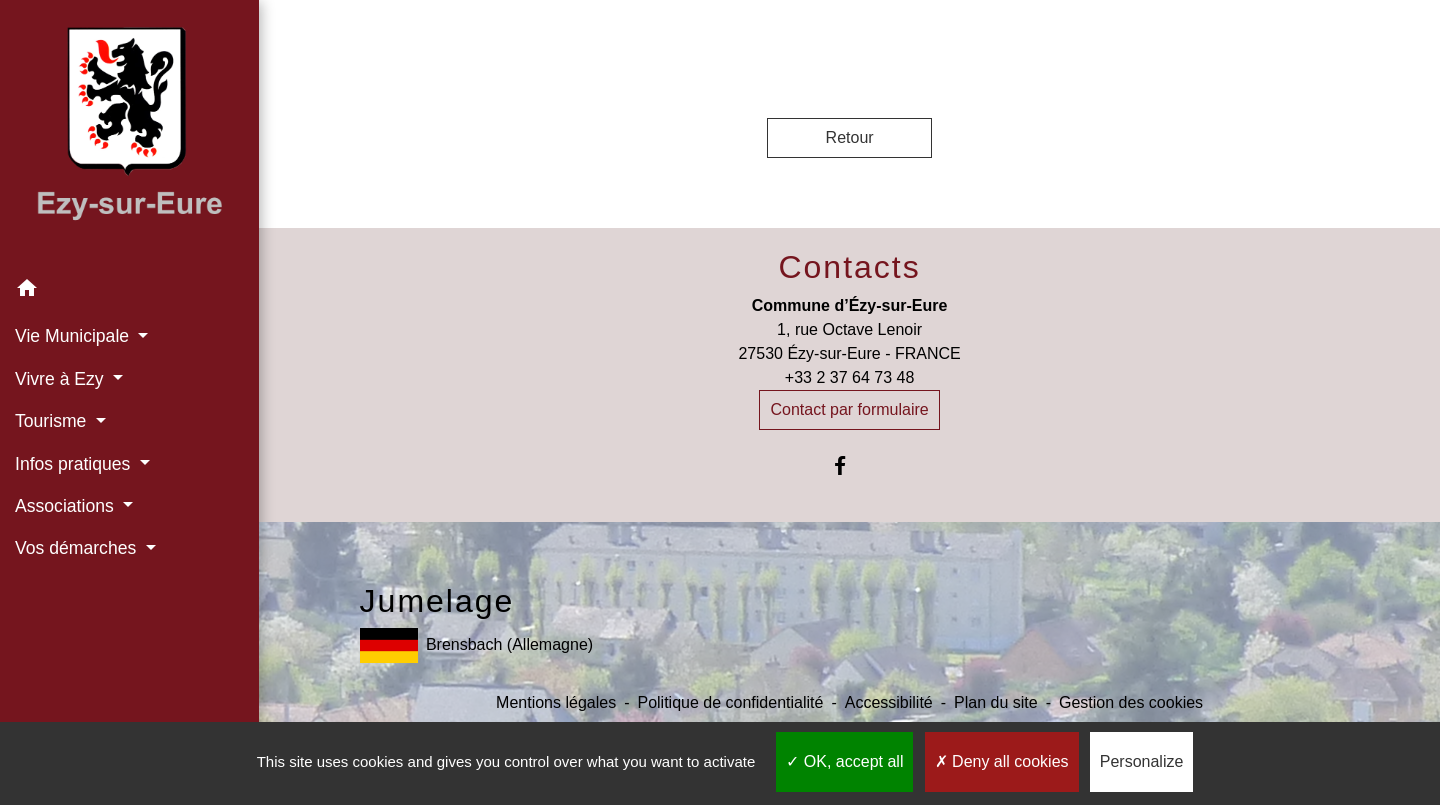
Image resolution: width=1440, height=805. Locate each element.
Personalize (1142, 761)
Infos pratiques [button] (75, 464)
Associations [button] (67, 506)
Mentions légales (556, 702)
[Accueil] (129, 134)
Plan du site (996, 702)
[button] (129, 291)
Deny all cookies (1002, 761)
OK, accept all (844, 761)
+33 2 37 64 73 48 (849, 377)
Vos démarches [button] (78, 548)
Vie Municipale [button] (74, 336)
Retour (850, 137)
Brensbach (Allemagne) (477, 645)
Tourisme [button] (53, 421)
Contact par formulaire (849, 409)
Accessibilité (889, 702)
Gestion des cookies (1131, 702)
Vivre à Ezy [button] (62, 379)
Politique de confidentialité (730, 702)
